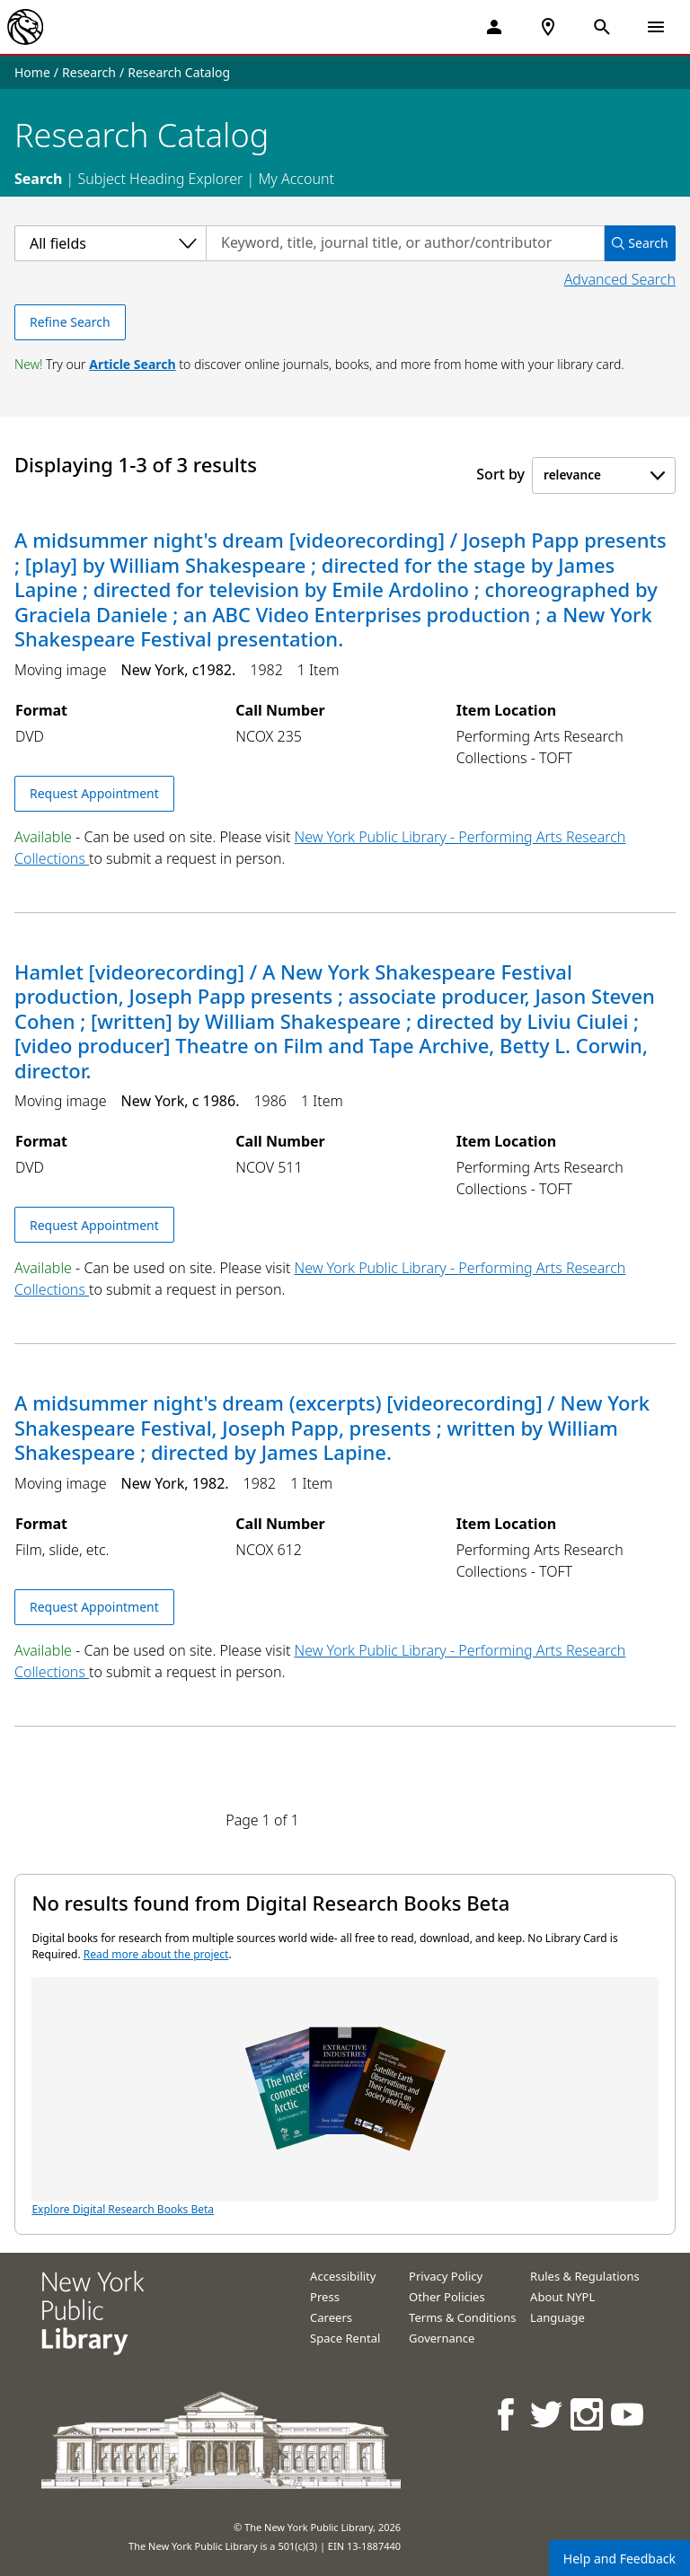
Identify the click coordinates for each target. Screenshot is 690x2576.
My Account (296, 179)
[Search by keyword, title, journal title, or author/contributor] (405, 243)
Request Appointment (94, 793)
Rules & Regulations (585, 2276)
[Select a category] (110, 243)
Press (325, 2297)
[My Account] (494, 27)
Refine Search (70, 321)
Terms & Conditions (462, 2317)
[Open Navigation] (656, 27)
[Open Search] (602, 27)
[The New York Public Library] (25, 27)
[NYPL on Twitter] (547, 2414)
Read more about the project (156, 1954)
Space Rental (345, 2338)
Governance (441, 2338)
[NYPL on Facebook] (507, 2414)
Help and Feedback (619, 2558)
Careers (331, 2317)
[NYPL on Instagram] (588, 2414)
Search (38, 179)
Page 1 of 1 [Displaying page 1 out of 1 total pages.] (262, 1820)
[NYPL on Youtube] (628, 2414)
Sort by (500, 474)
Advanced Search (620, 279)
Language (557, 2317)
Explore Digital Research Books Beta (344, 2097)
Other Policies (447, 2297)
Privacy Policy (445, 2276)
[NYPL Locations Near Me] (548, 27)
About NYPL (562, 2297)
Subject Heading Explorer (160, 179)
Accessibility (343, 2276)
